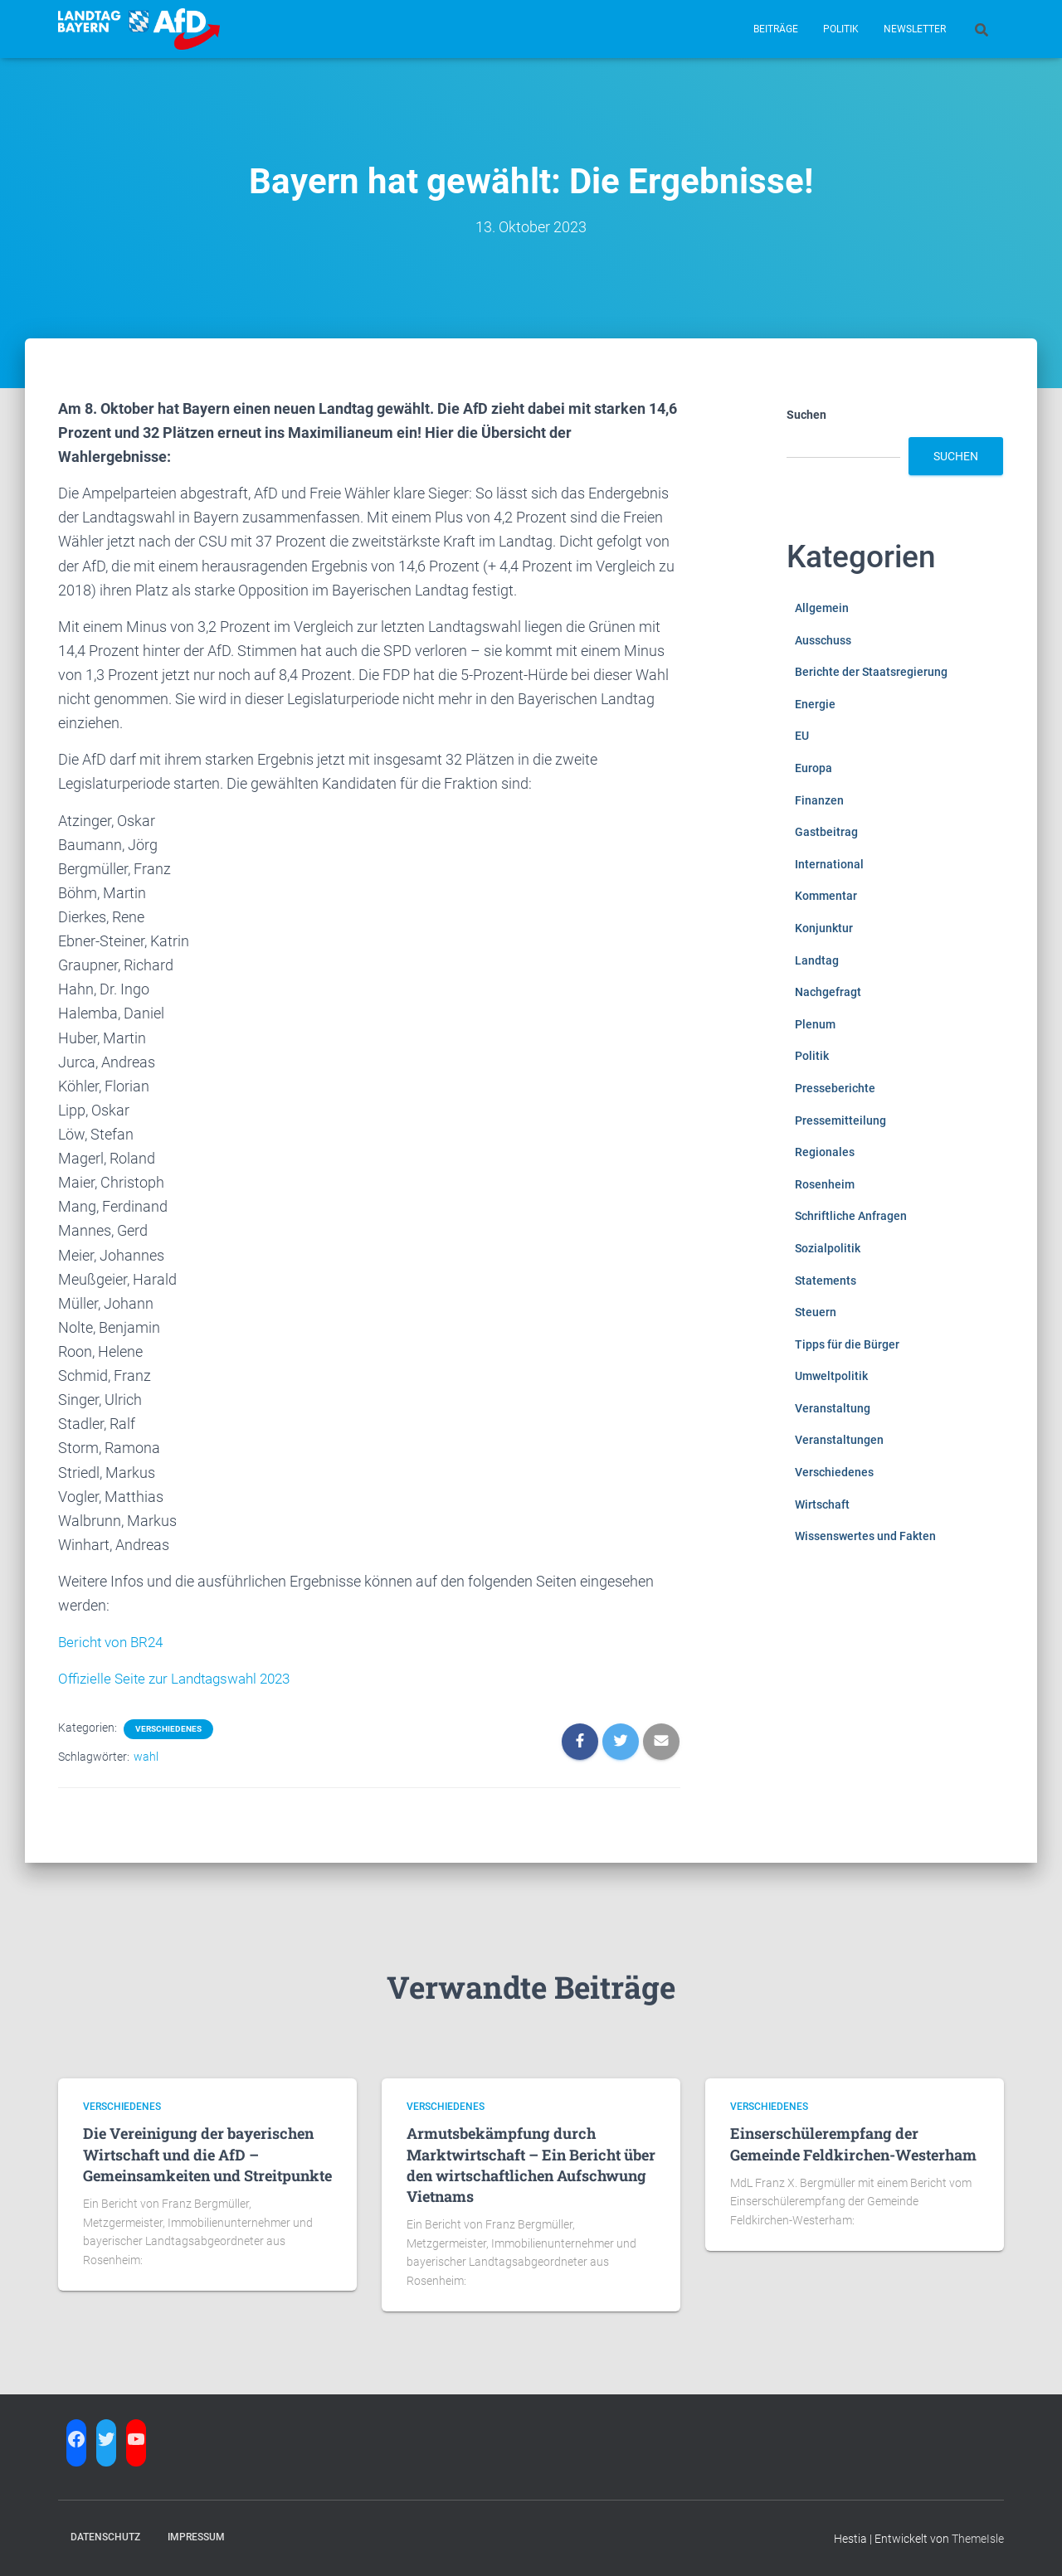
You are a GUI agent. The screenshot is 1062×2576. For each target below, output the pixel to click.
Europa (813, 768)
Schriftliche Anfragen (851, 1215)
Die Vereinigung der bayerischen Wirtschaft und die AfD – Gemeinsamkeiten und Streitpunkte (207, 2154)
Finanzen (819, 800)
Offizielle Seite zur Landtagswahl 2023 (181, 1678)
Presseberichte (835, 1088)
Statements (825, 1280)
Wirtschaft (822, 1504)
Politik (841, 29)
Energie (815, 704)
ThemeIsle (978, 2538)
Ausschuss (823, 640)
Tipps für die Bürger (847, 1344)
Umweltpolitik (831, 1376)
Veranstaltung (832, 1408)
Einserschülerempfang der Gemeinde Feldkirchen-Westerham (853, 2143)
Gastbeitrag (826, 831)
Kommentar (826, 895)
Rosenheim (825, 1184)
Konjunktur (824, 928)
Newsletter (915, 29)
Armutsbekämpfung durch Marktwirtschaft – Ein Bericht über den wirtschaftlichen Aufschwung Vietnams (531, 2164)
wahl (146, 1756)
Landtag (817, 960)
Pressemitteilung (840, 1120)
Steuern (815, 1312)
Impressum (196, 2537)
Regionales (825, 1152)
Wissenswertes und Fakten (865, 1536)
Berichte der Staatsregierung (871, 671)
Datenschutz (105, 2537)
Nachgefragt (828, 992)
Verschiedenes (168, 1728)
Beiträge (775, 29)
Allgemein (822, 608)
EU (802, 735)
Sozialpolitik (827, 1248)
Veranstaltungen (839, 1439)
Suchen (806, 414)
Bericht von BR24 (113, 1641)
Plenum (815, 1024)
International (829, 864)
